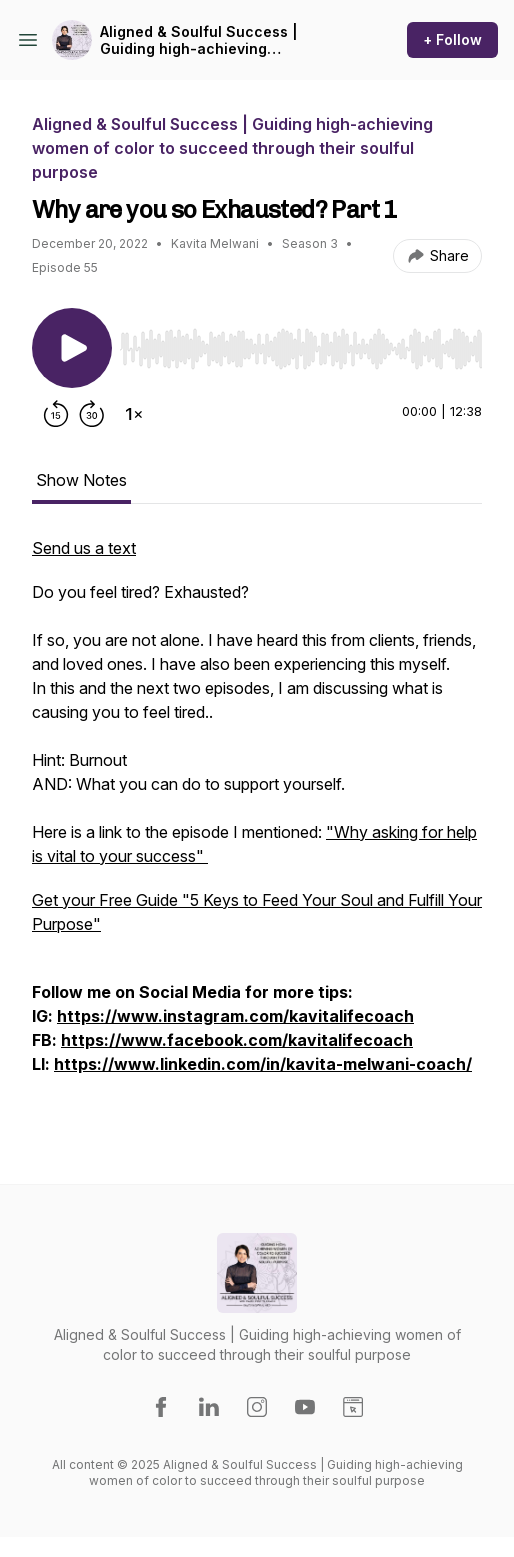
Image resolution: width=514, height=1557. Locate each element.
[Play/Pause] (72, 348)
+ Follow (452, 39)
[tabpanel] (257, 828)
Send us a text (84, 548)
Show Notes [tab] (81, 480)
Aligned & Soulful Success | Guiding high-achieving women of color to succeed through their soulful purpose (199, 40)
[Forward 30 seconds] (92, 414)
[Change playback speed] (134, 414)
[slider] (301, 349)
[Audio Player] (301, 343)
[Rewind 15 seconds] (56, 414)
